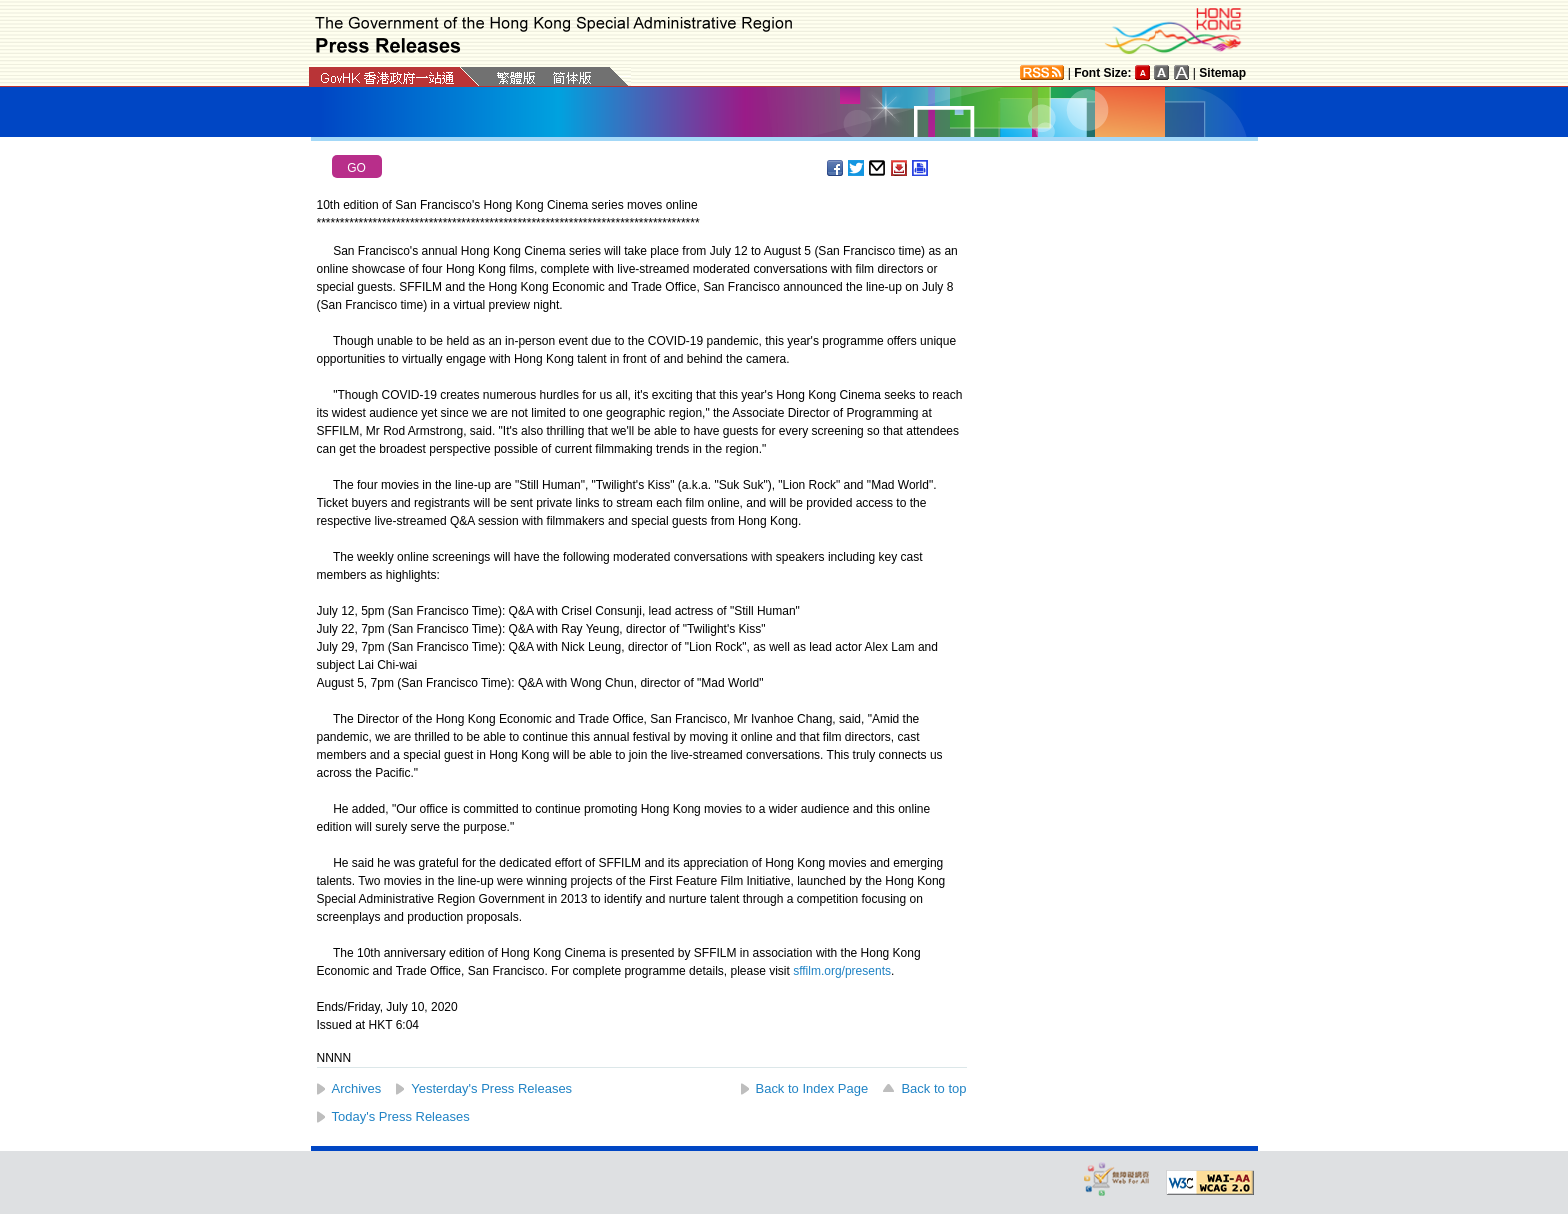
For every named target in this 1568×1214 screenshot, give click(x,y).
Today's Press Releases (401, 1116)
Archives (357, 1088)
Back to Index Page (812, 1088)
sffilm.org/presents (842, 971)
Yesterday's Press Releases (491, 1088)
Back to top (933, 1088)
